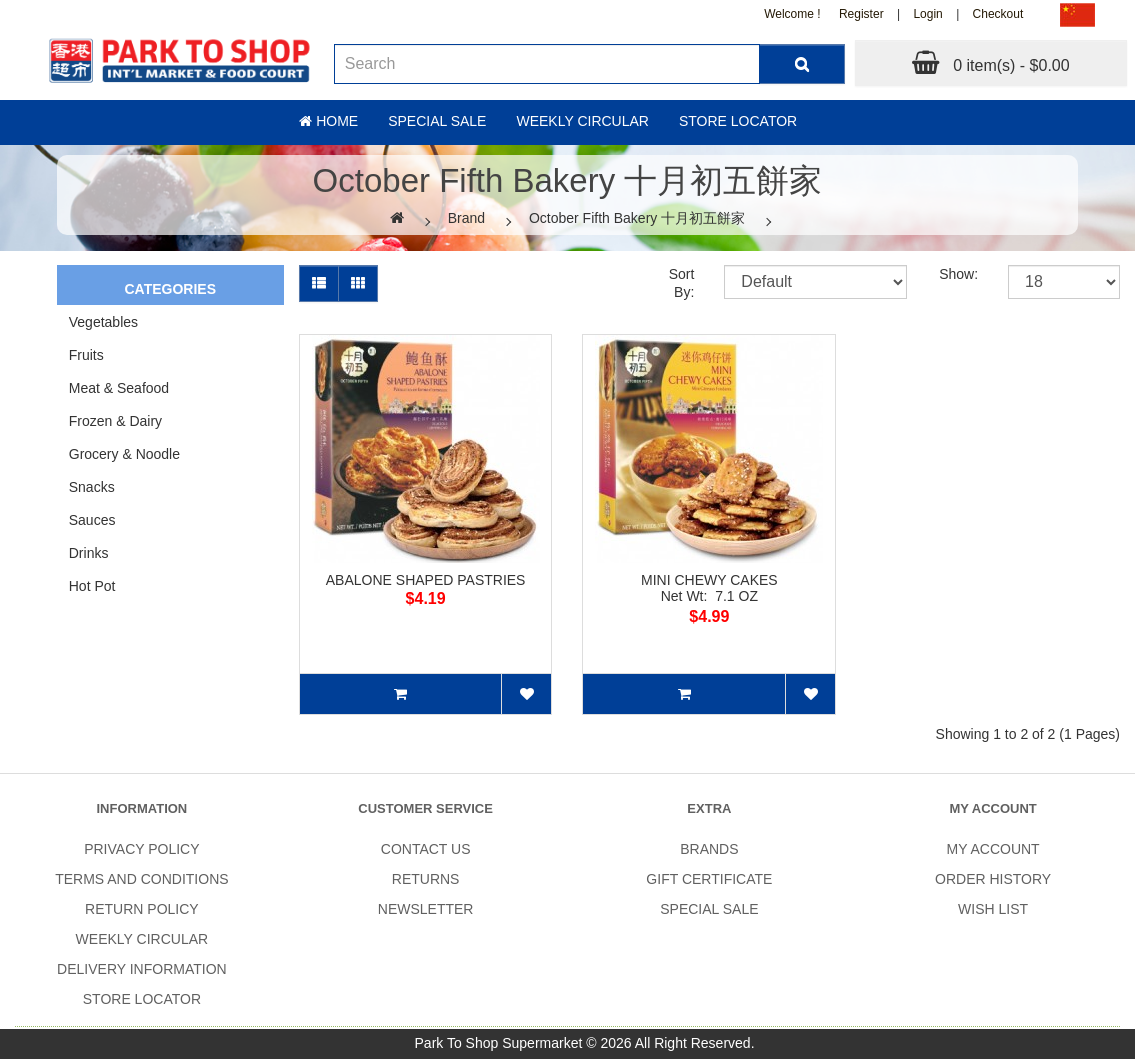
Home (328, 121)
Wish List (993, 909)
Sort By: (682, 283)
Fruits (86, 355)
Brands (709, 849)
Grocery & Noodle (124, 454)
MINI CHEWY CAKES (709, 580)
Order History (993, 879)
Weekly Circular (582, 121)
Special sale (437, 121)
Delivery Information (142, 969)
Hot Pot (92, 586)
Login (927, 14)
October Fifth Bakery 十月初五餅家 (637, 218)
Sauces (92, 520)
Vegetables (103, 322)
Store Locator (738, 121)
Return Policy (142, 909)
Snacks (92, 487)
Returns (426, 879)
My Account (993, 849)
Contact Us (426, 849)
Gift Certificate (709, 879)
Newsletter (426, 909)
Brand (466, 218)
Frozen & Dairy (115, 421)
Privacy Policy (141, 849)
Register (861, 14)
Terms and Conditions (141, 879)
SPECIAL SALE (709, 909)
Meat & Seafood (119, 388)
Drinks (89, 553)
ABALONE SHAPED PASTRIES (426, 580)
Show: (958, 274)
